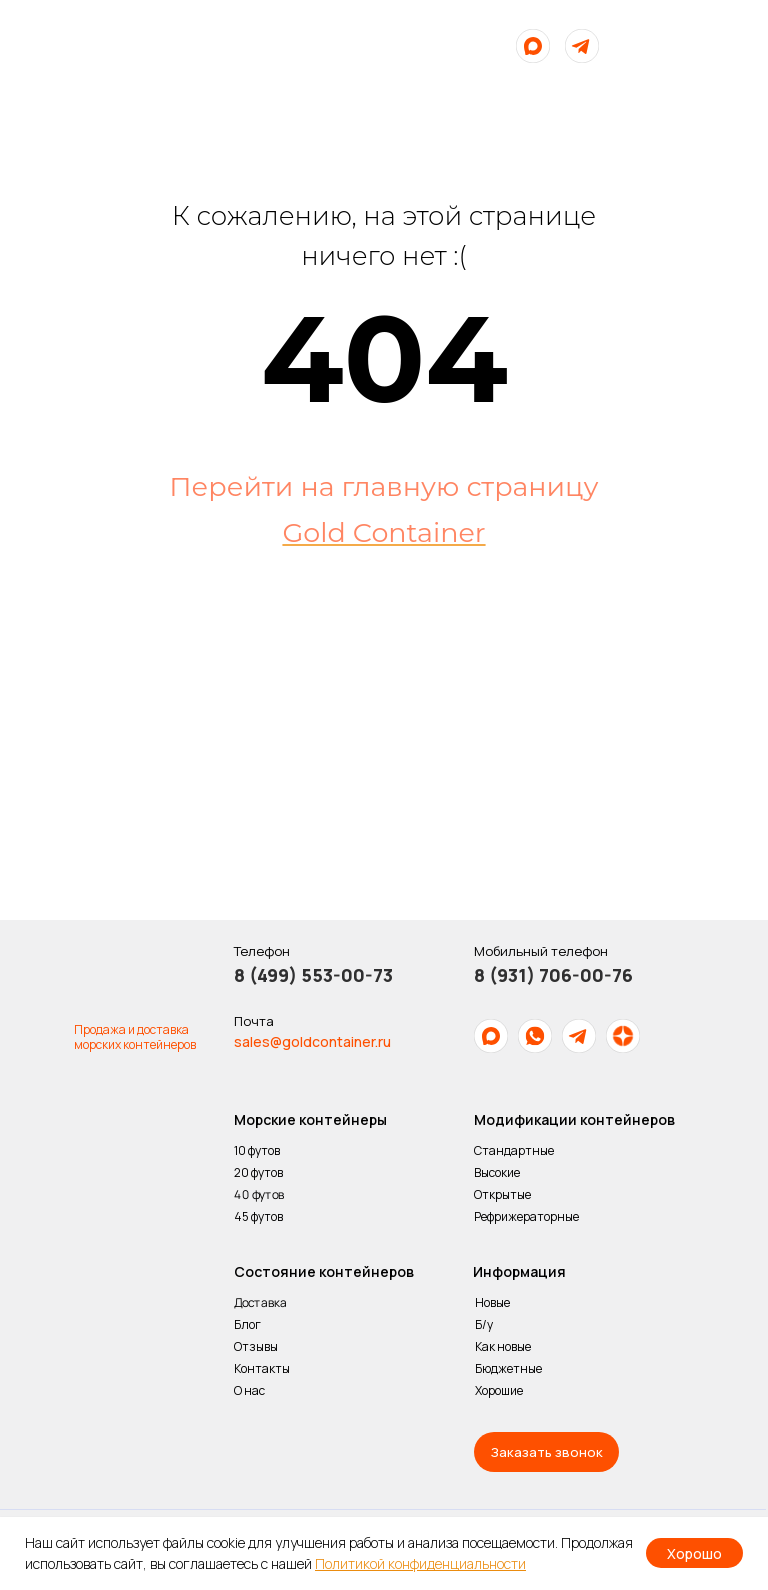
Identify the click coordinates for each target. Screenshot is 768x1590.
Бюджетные (508, 1368)
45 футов (258, 1216)
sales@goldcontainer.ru (312, 1041)
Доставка (260, 1303)
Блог (247, 1324)
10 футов (257, 1150)
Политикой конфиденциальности (420, 1563)
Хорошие (499, 1390)
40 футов (259, 1195)
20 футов (258, 1172)
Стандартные (514, 1150)
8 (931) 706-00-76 (553, 975)
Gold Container (383, 532)
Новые (492, 1302)
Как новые (503, 1346)
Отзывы (256, 1346)
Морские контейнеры (310, 1119)
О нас (250, 1390)
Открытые (502, 1194)
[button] (546, 1452)
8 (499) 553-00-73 (313, 975)
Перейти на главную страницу (383, 486)
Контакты (262, 1368)
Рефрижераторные (526, 1216)
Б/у (484, 1324)
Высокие (497, 1172)
